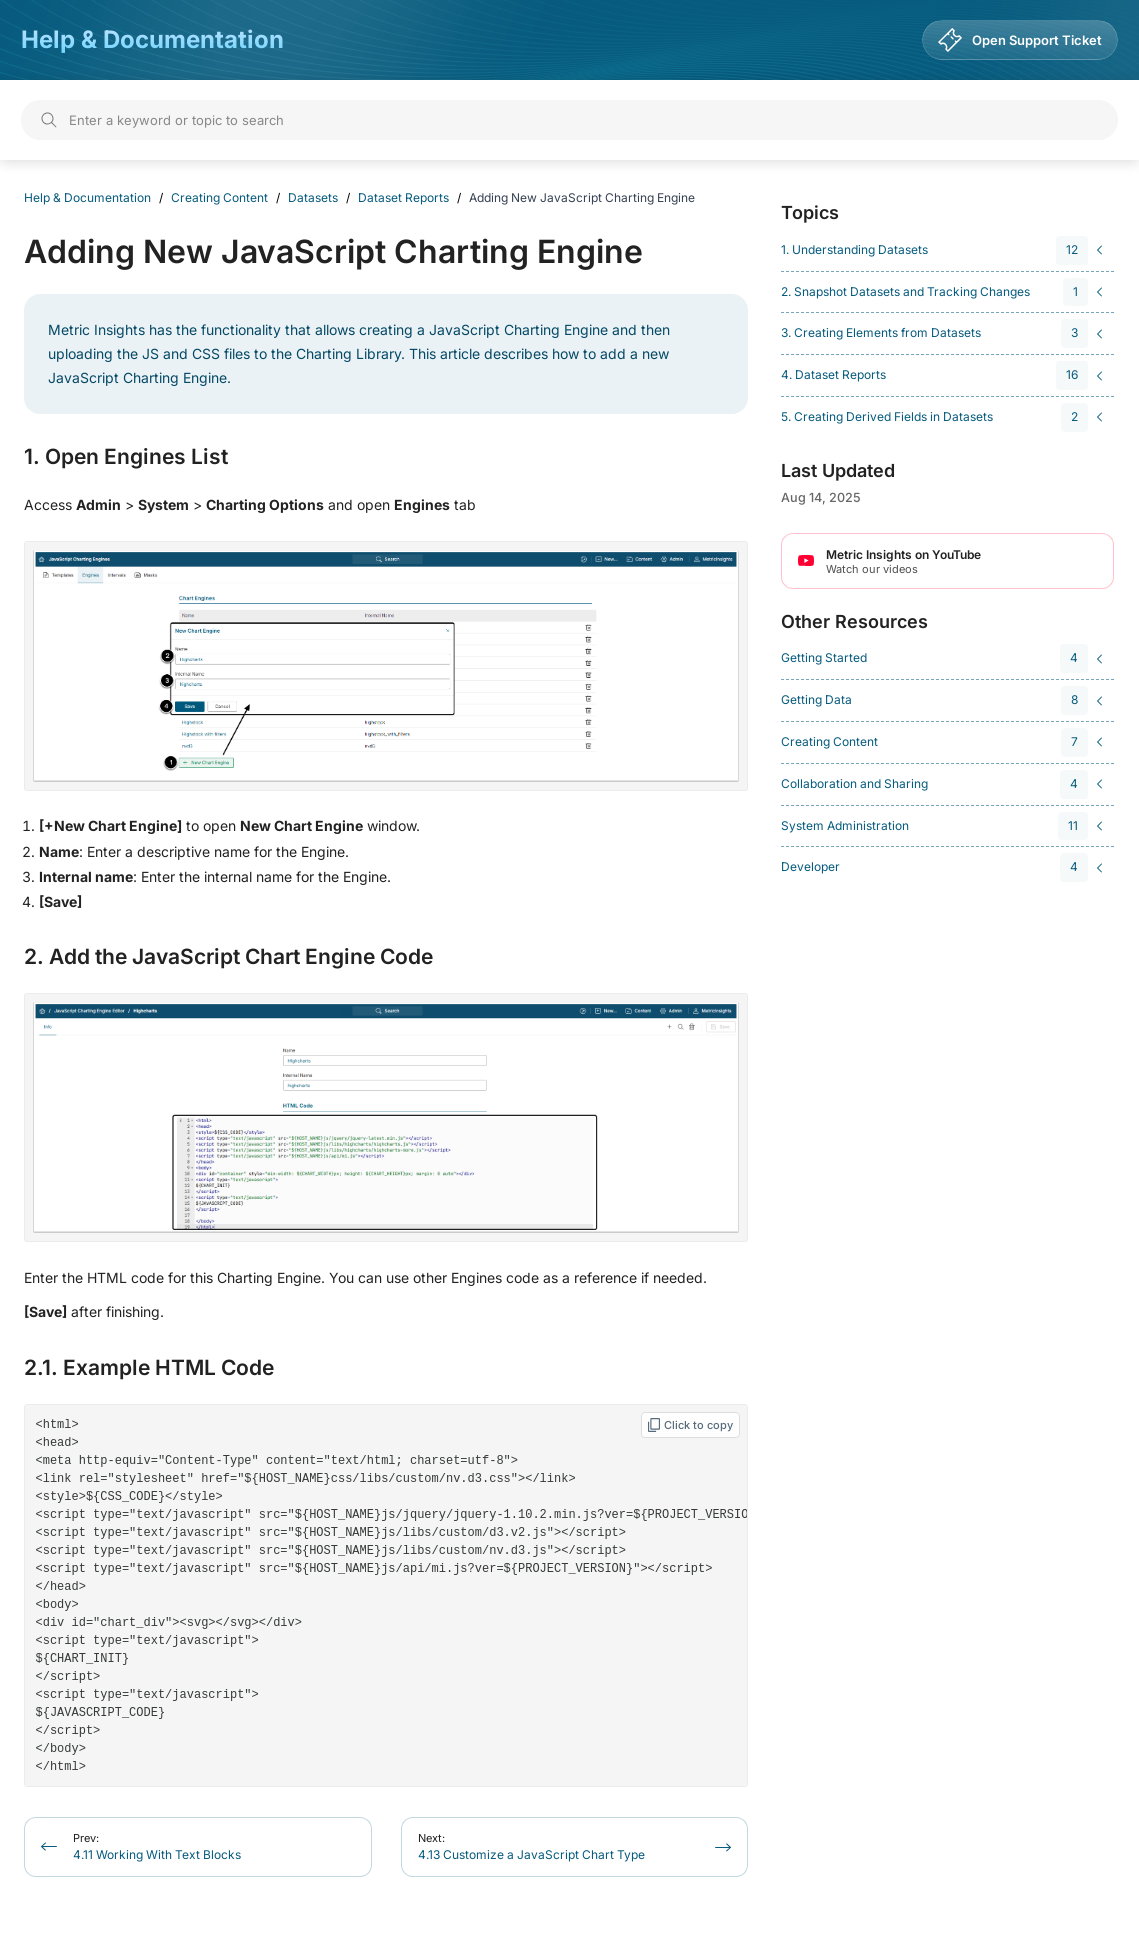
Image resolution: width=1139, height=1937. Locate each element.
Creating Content (219, 197)
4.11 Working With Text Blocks (157, 1826)
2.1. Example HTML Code (149, 1368)
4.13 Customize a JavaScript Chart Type (531, 1826)
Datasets (313, 197)
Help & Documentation (152, 39)
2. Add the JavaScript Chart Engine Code (228, 957)
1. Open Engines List (126, 457)
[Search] (569, 120)
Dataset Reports (403, 197)
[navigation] (944, 250)
